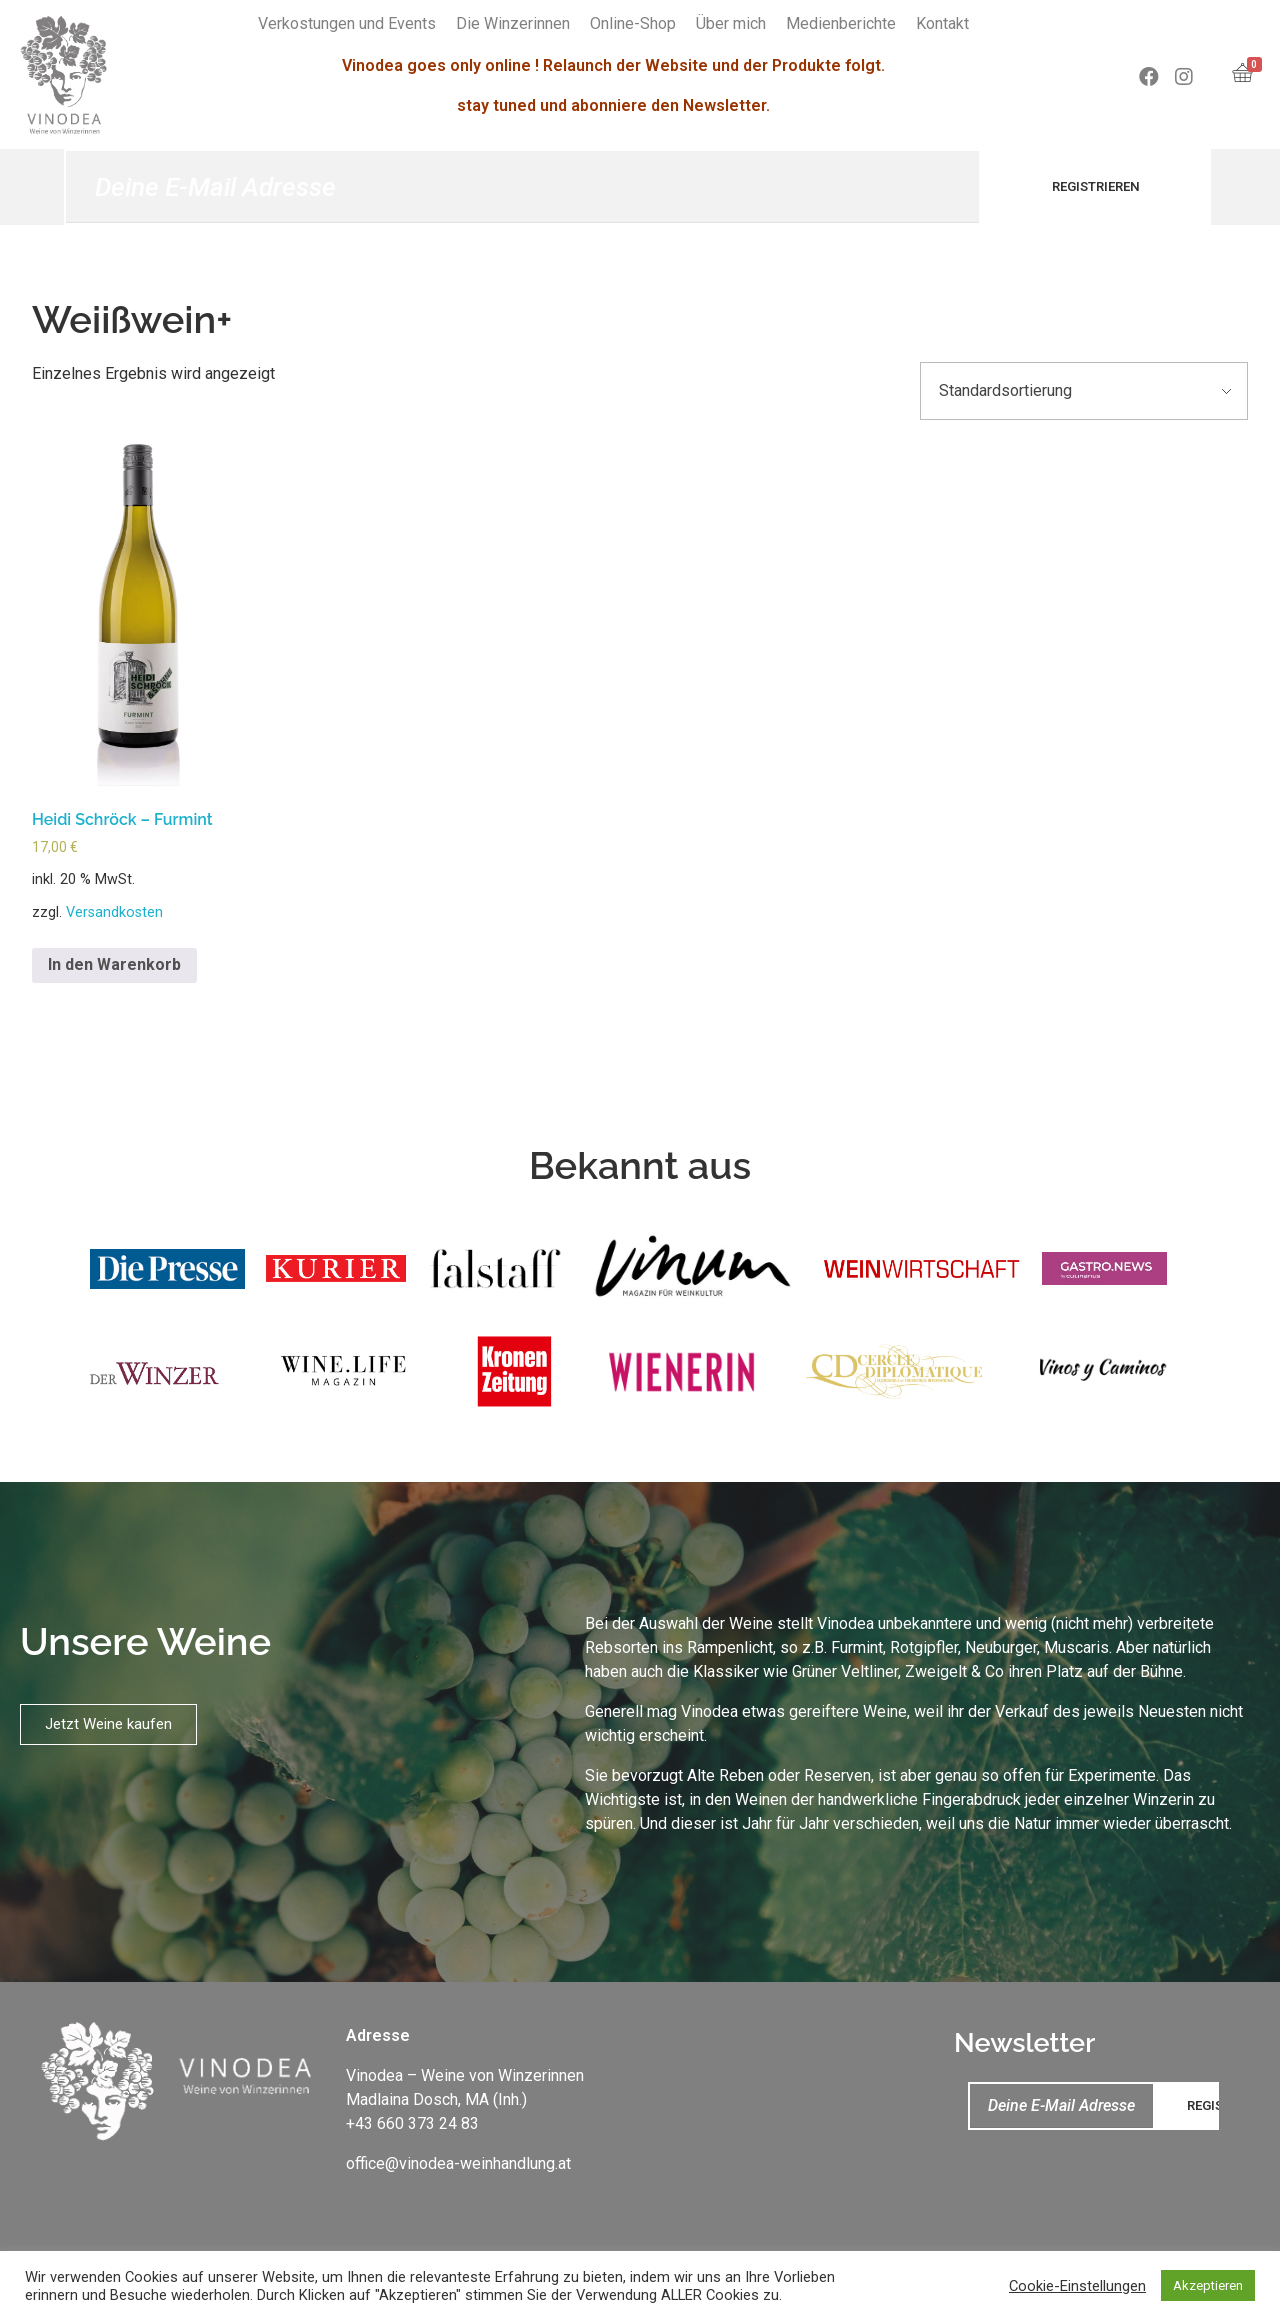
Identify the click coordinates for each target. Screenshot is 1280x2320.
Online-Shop (633, 23)
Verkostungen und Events (347, 23)
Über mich (731, 23)
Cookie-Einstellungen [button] (1077, 2286)
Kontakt (942, 23)
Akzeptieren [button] (1208, 2285)
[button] (108, 1724)
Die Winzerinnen (513, 23)
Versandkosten (114, 912)
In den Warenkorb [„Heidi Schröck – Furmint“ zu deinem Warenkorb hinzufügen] (114, 964)
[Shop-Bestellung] (1084, 391)
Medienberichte (841, 23)
